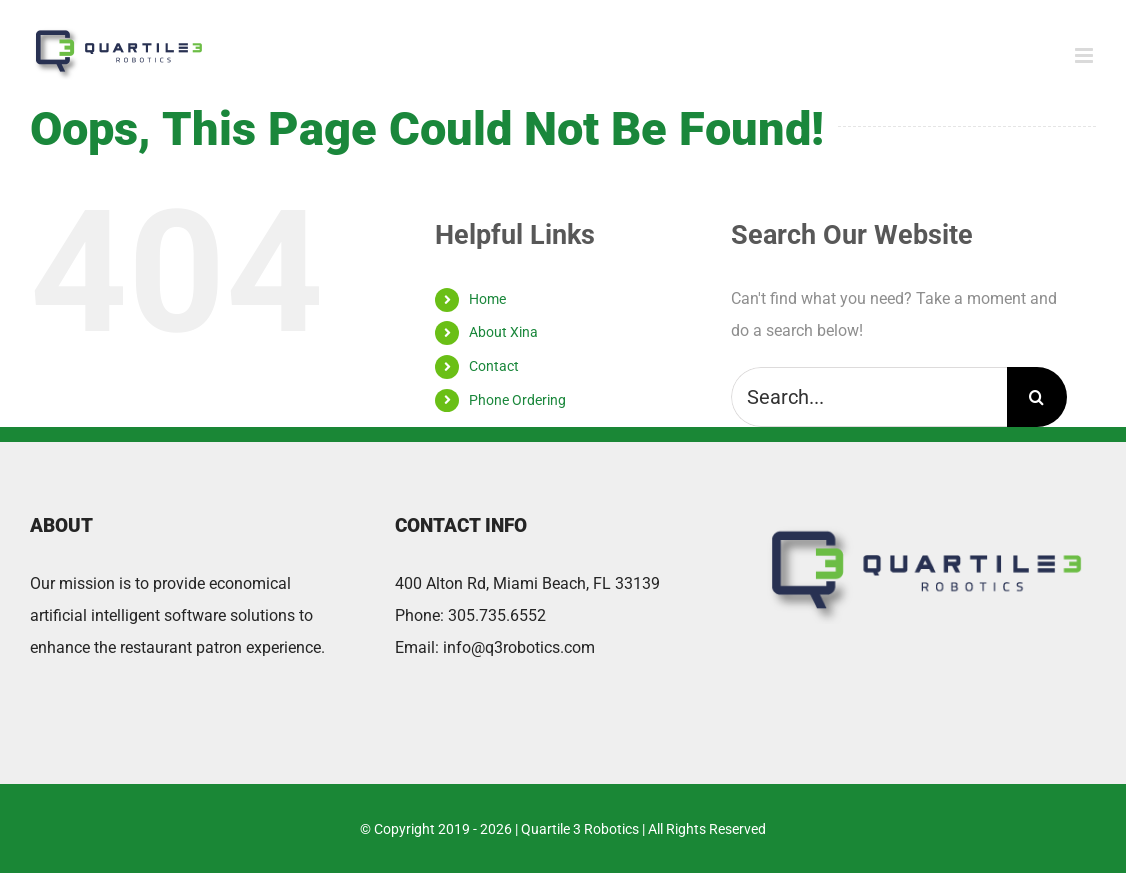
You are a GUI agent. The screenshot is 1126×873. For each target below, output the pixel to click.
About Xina (503, 332)
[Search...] (868, 397)
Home (487, 299)
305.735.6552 (497, 615)
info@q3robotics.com (519, 647)
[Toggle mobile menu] (1085, 55)
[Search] (1037, 397)
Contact (494, 366)
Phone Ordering (517, 400)
